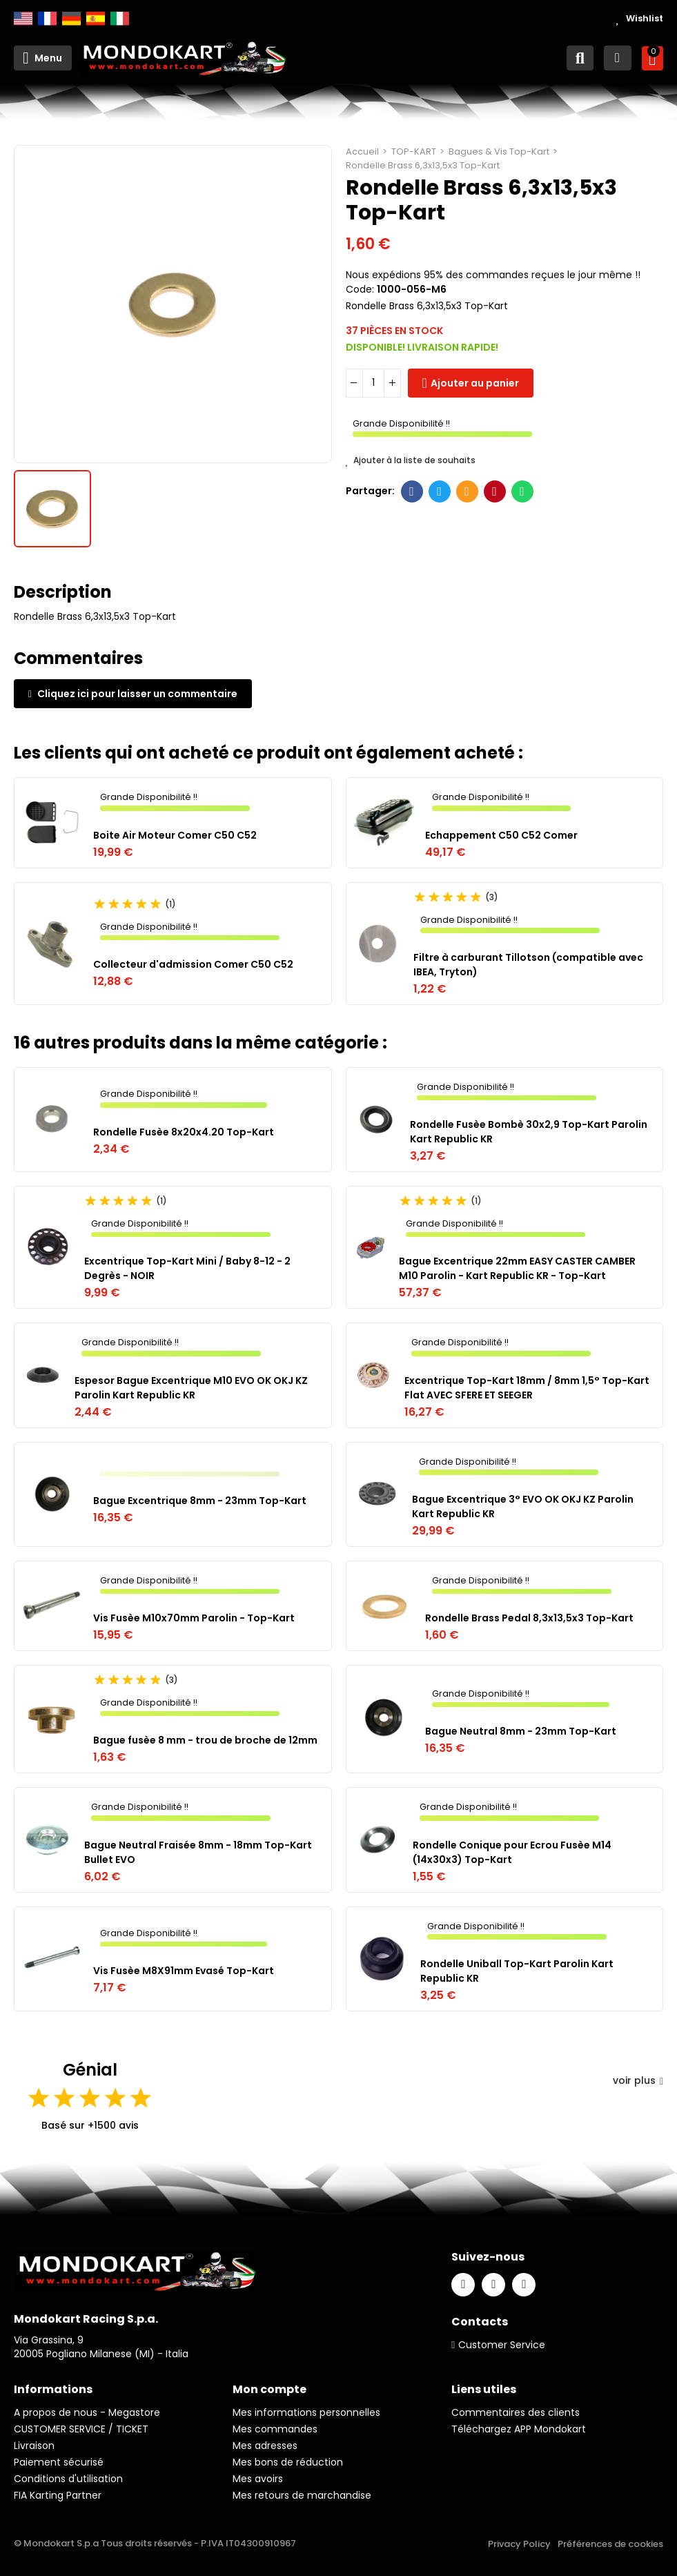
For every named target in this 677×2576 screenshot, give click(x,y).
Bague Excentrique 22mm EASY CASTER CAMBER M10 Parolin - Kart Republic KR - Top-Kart (517, 1268)
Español (95, 19)
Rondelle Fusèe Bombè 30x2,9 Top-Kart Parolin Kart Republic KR (528, 1132)
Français (47, 19)
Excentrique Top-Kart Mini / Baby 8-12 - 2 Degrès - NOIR (187, 1268)
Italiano (119, 19)
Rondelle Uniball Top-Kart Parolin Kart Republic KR (517, 1971)
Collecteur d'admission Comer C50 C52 (193, 964)
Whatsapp (522, 491)
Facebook (411, 491)
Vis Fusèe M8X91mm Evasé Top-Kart (183, 1971)
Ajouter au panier (475, 383)
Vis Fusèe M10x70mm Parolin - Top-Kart (194, 1618)
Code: (360, 289)
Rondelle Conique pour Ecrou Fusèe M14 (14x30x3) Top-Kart (512, 1852)
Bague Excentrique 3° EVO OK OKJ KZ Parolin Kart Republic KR (523, 1506)
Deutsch (71, 19)
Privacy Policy (519, 2543)
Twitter (439, 491)
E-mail (466, 491)
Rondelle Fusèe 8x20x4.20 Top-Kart (183, 1132)
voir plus (638, 2080)
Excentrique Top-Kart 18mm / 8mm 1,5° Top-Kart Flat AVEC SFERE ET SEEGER (526, 1388)
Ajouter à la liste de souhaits (410, 460)
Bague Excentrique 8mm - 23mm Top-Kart (199, 1500)
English (23, 19)
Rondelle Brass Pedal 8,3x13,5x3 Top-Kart (529, 1618)
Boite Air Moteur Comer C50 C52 (175, 835)
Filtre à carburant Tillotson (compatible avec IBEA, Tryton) (528, 964)
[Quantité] (373, 383)
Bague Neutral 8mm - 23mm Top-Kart (520, 1731)
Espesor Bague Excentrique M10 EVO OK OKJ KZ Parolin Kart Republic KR (191, 1388)
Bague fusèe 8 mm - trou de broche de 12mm (205, 1740)
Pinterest (494, 491)
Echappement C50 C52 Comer (501, 835)
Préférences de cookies (610, 2543)
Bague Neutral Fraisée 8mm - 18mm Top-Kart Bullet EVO (198, 1852)
